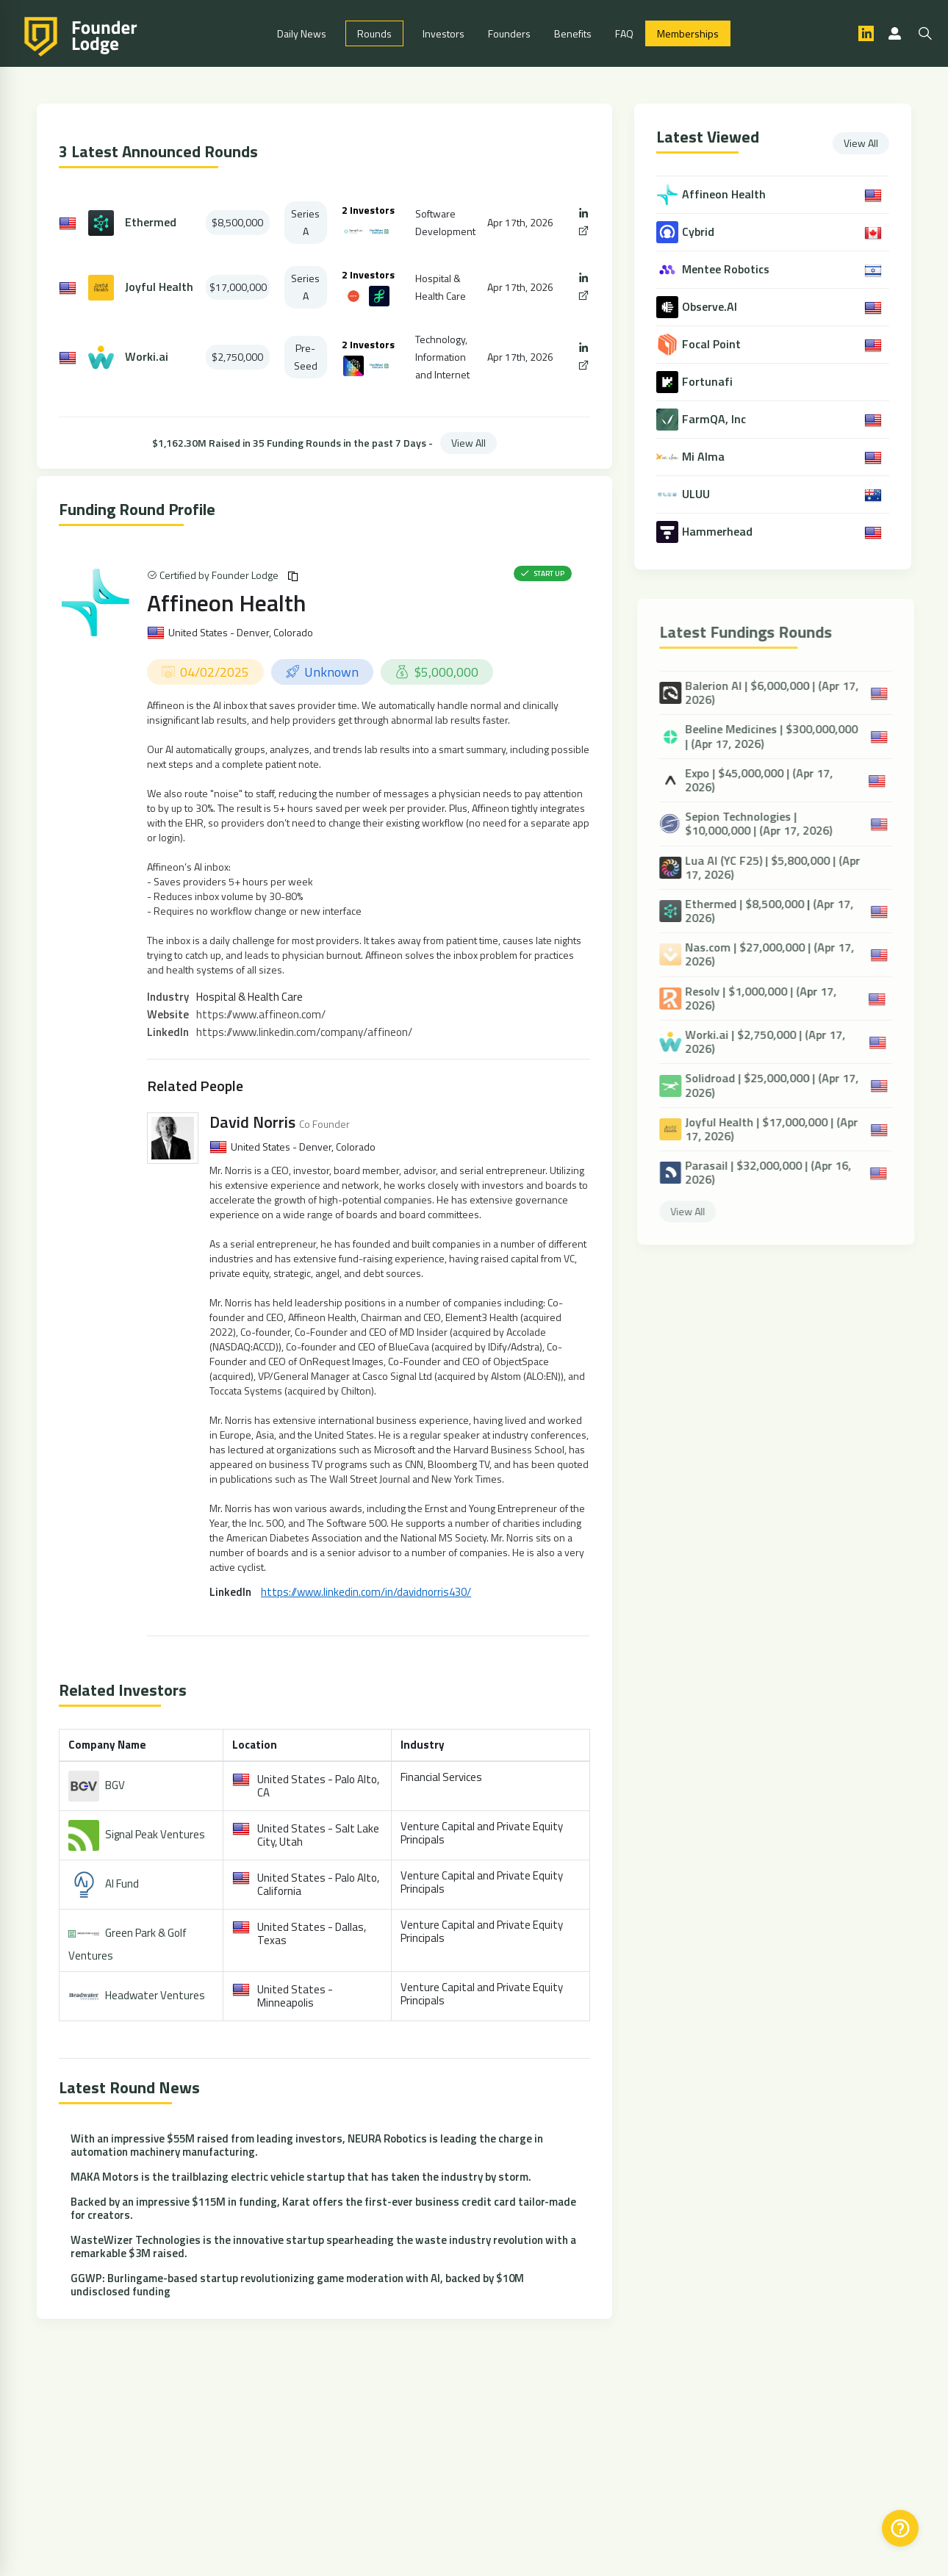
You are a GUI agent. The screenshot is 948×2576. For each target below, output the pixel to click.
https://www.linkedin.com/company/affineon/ (304, 1031)
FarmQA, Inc (715, 419)
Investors (443, 33)
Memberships (688, 33)
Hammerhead (718, 532)
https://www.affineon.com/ (261, 1014)
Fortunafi (708, 382)
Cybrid (699, 232)
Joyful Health (159, 287)
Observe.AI (711, 307)
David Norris (252, 1121)
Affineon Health (226, 602)
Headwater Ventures (155, 1995)
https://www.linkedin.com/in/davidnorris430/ (366, 1591)
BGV (115, 1785)
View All (468, 442)
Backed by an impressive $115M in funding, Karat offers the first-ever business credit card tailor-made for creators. (323, 2208)
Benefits (573, 33)
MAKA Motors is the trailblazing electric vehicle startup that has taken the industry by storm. (301, 2176)
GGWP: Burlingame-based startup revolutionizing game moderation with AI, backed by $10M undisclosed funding (297, 2285)
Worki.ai (146, 357)
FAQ (624, 33)
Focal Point (712, 344)
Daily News (301, 33)
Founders (509, 33)
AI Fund (122, 1883)
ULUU (697, 494)
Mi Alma (704, 457)
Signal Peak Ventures (155, 1834)
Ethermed (150, 222)
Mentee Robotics (727, 269)
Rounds (374, 33)
